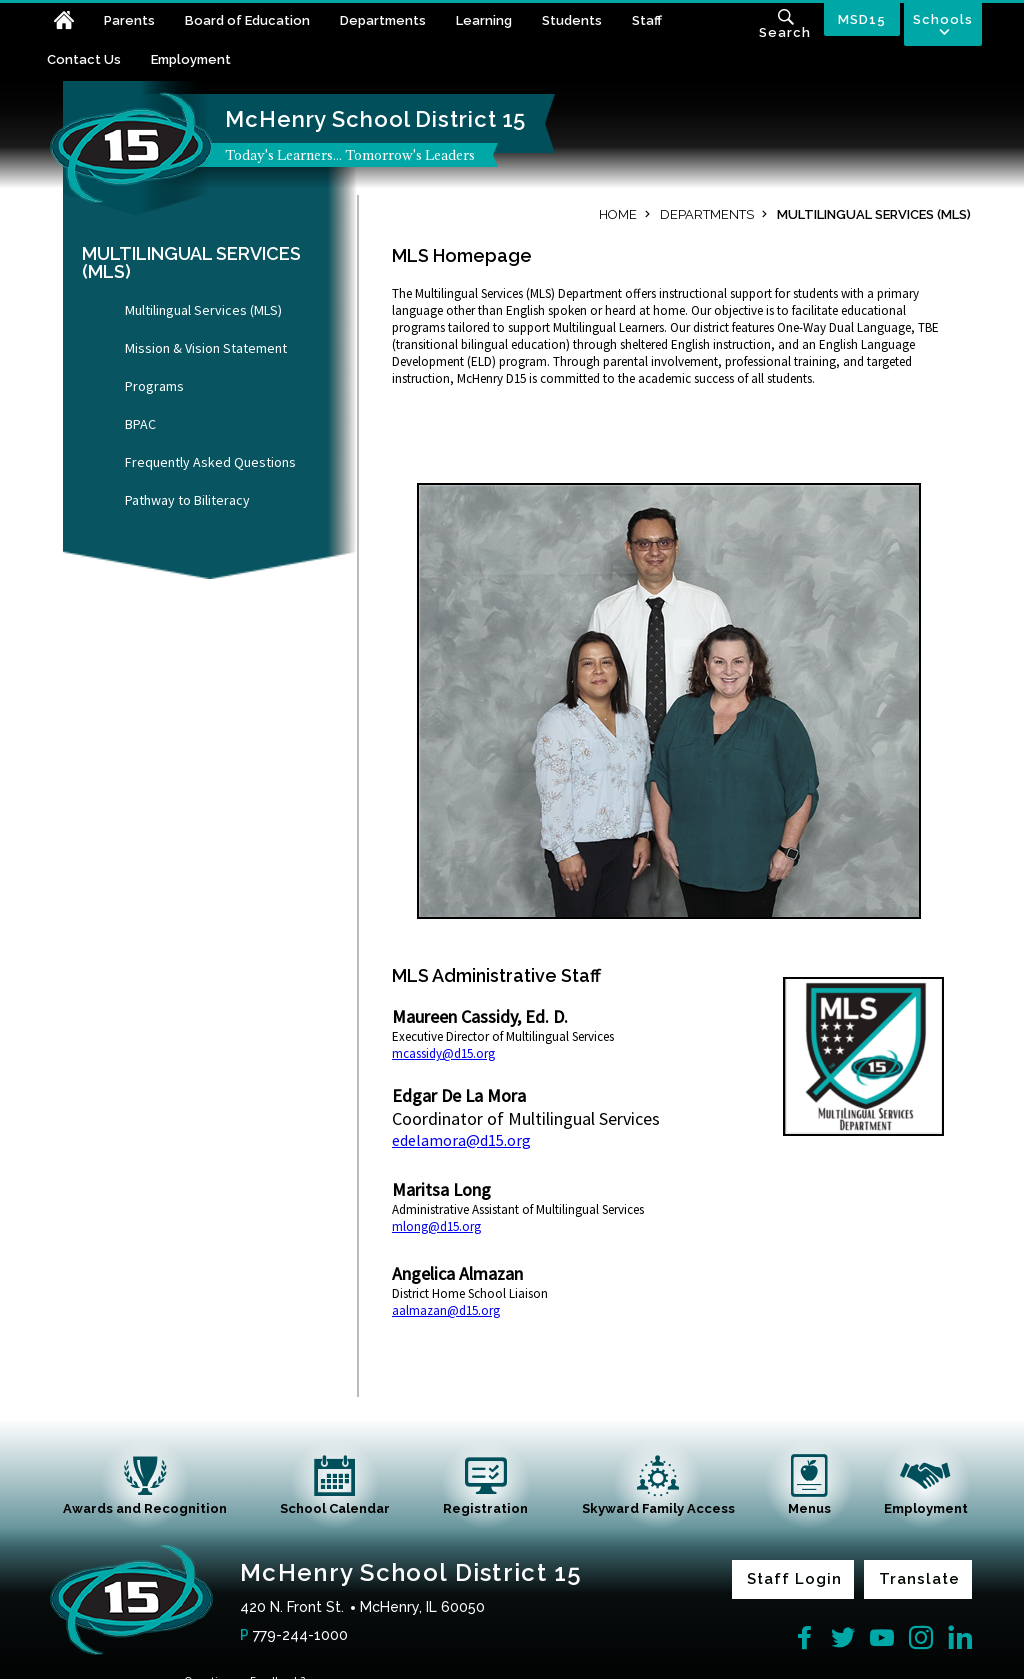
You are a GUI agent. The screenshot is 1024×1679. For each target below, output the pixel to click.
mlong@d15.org (436, 1226)
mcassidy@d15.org (443, 1053)
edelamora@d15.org (461, 1140)
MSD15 (862, 19)
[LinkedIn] (960, 1638)
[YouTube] (882, 1638)
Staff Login (794, 1579)
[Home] (75, 22)
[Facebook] (804, 1638)
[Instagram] (921, 1638)
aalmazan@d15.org (446, 1310)
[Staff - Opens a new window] (662, 22)
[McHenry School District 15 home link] (132, 148)
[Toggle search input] (785, 26)
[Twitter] (843, 1638)
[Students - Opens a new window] (587, 22)
